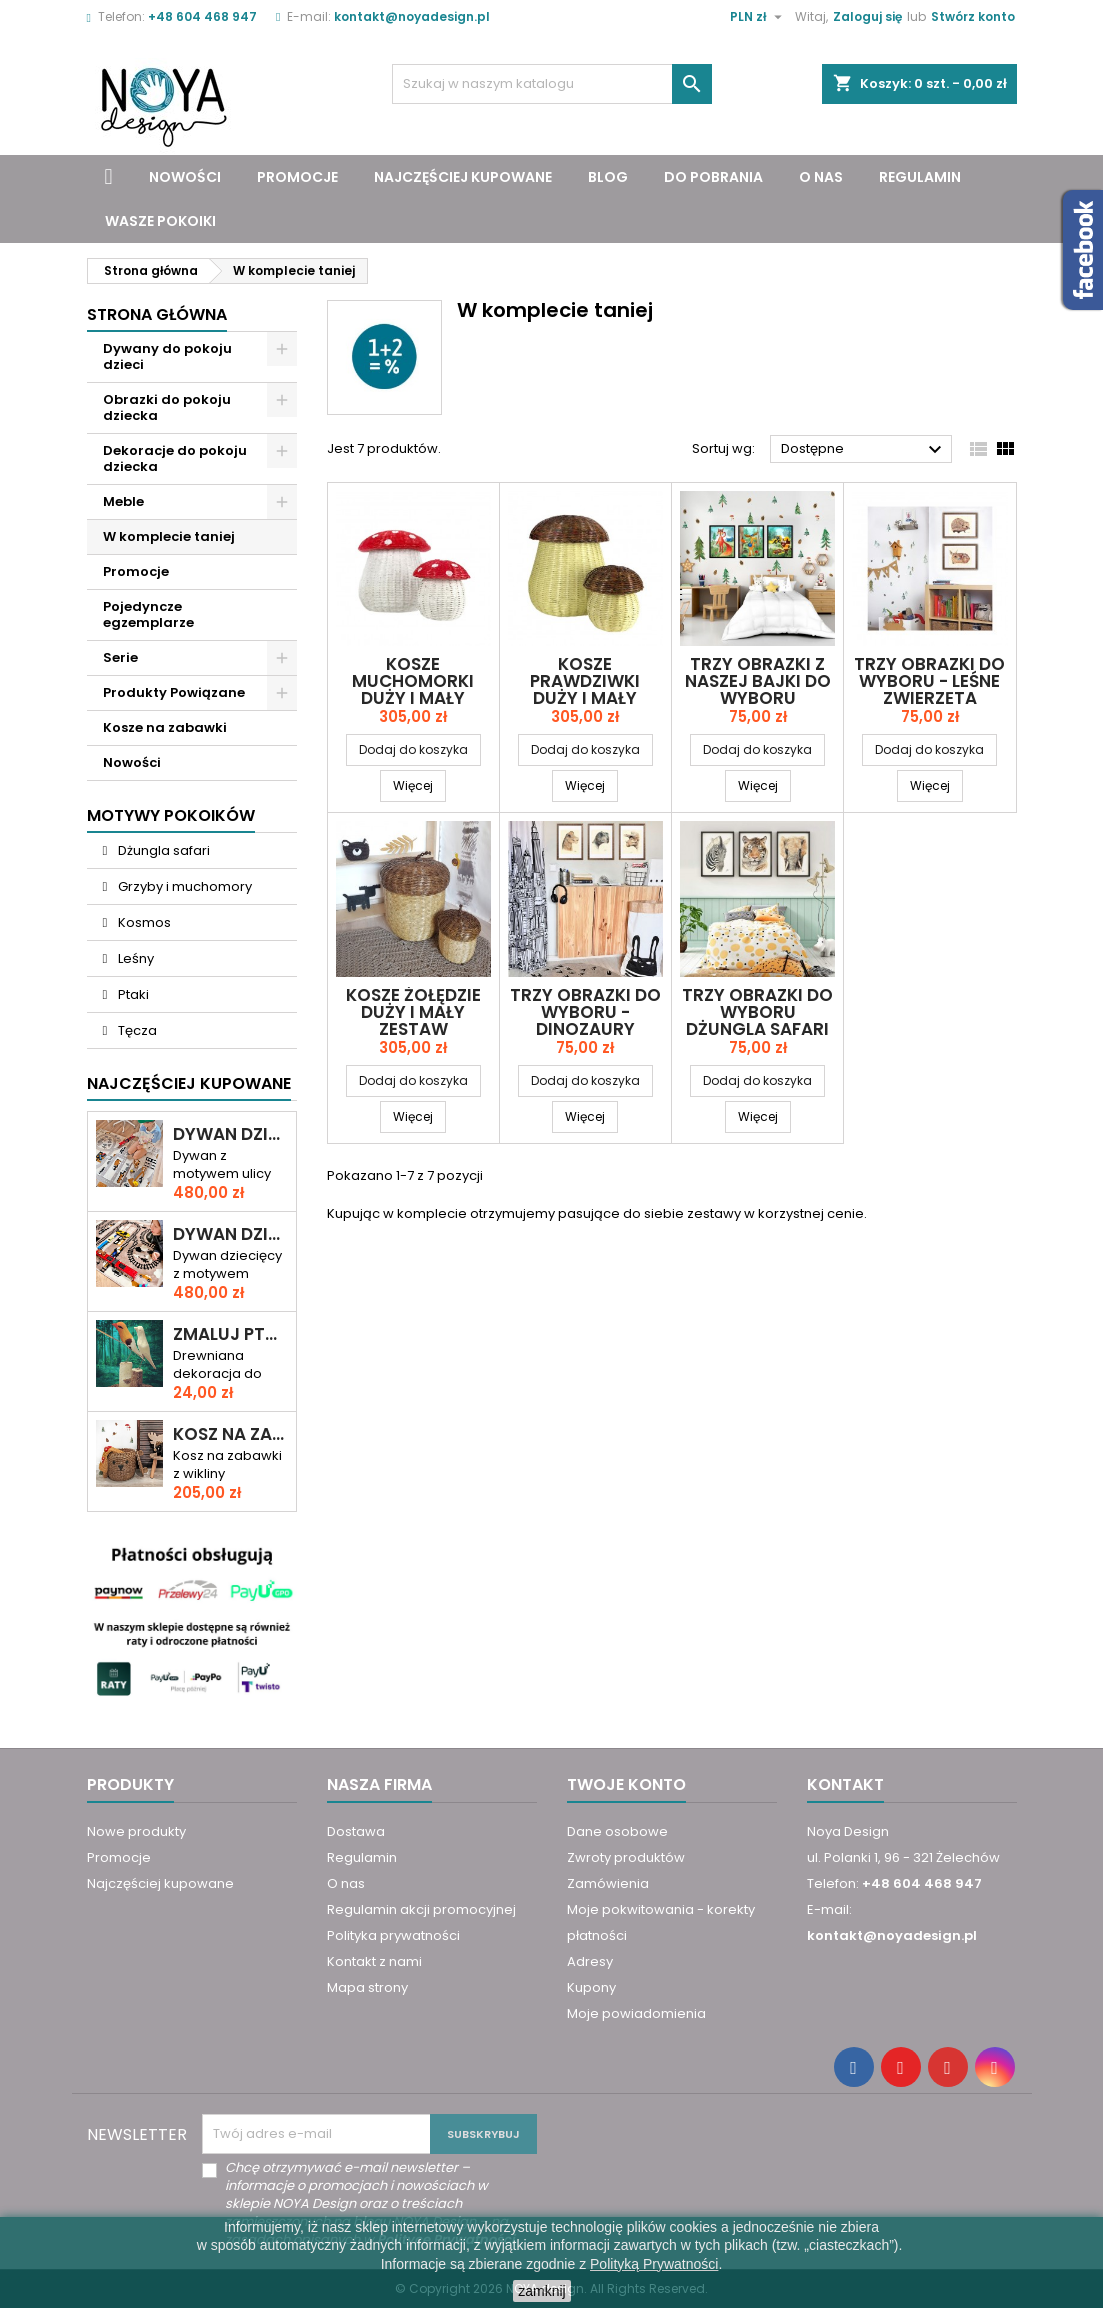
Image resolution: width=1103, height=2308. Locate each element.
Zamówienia (608, 1883)
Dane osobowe (617, 1831)
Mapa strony (367, 1987)
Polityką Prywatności (654, 2264)
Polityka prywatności (393, 1935)
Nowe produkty (136, 1831)
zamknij (541, 2291)
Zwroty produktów (626, 1857)
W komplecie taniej (169, 536)
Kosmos (143, 922)
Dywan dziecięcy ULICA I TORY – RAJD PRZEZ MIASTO (230, 1234)
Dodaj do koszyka (413, 749)
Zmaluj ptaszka (230, 1334)
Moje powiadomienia (636, 2013)
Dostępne (864, 450)
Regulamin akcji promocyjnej (421, 1909)
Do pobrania (713, 177)
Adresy (590, 1961)
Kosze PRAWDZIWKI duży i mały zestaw (585, 689)
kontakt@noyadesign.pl (412, 16)
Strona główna (157, 314)
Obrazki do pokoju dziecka (167, 407)
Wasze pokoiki (160, 221)
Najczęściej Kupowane (189, 1083)
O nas (821, 177)
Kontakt (845, 1784)
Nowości (185, 177)
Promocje (297, 177)
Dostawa (356, 1831)
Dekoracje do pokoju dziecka (175, 458)
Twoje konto (626, 1784)
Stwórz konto (973, 16)
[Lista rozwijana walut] (758, 17)
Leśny (134, 958)
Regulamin (920, 177)
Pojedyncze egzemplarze (148, 614)
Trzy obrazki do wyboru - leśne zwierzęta (929, 681)
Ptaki (132, 994)
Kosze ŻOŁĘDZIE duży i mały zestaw (413, 1012)
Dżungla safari (162, 850)
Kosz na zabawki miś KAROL (230, 1434)
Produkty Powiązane (174, 692)
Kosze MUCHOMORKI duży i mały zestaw (413, 689)
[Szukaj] (552, 84)
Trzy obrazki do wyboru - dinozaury (585, 1012)
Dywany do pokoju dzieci (167, 356)
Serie (120, 657)
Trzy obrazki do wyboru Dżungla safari (757, 1012)
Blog (608, 177)
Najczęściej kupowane (463, 177)
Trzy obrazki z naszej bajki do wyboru (758, 681)
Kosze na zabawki (165, 727)
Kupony (591, 1987)
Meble (123, 501)
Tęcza (136, 1030)
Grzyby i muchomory (183, 886)
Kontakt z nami (374, 1961)
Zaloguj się (867, 16)
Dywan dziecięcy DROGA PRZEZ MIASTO (230, 1134)
